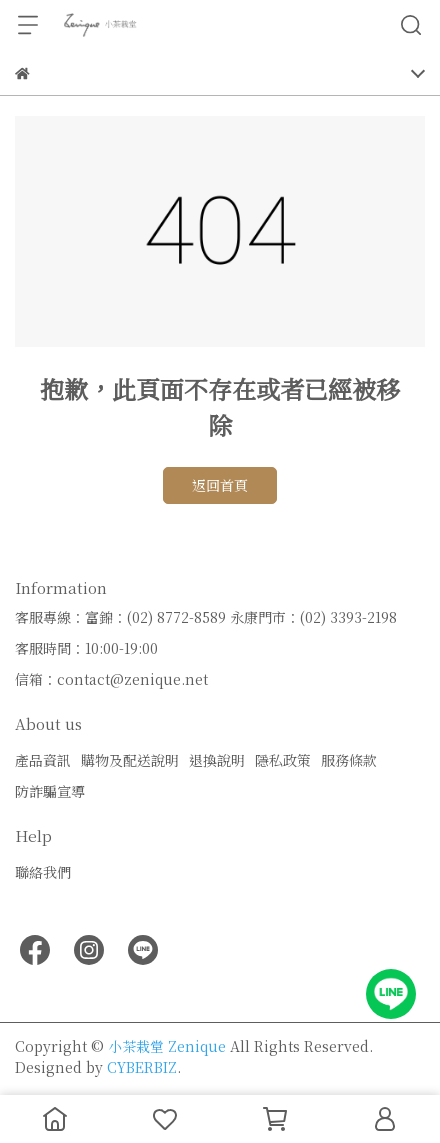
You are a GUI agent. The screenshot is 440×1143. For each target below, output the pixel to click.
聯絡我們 (43, 872)
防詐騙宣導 (50, 791)
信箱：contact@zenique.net (111, 679)
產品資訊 (43, 760)
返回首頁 (220, 485)
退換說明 (217, 760)
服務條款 (349, 760)
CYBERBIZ (142, 1067)
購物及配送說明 (130, 760)
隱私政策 (283, 760)
